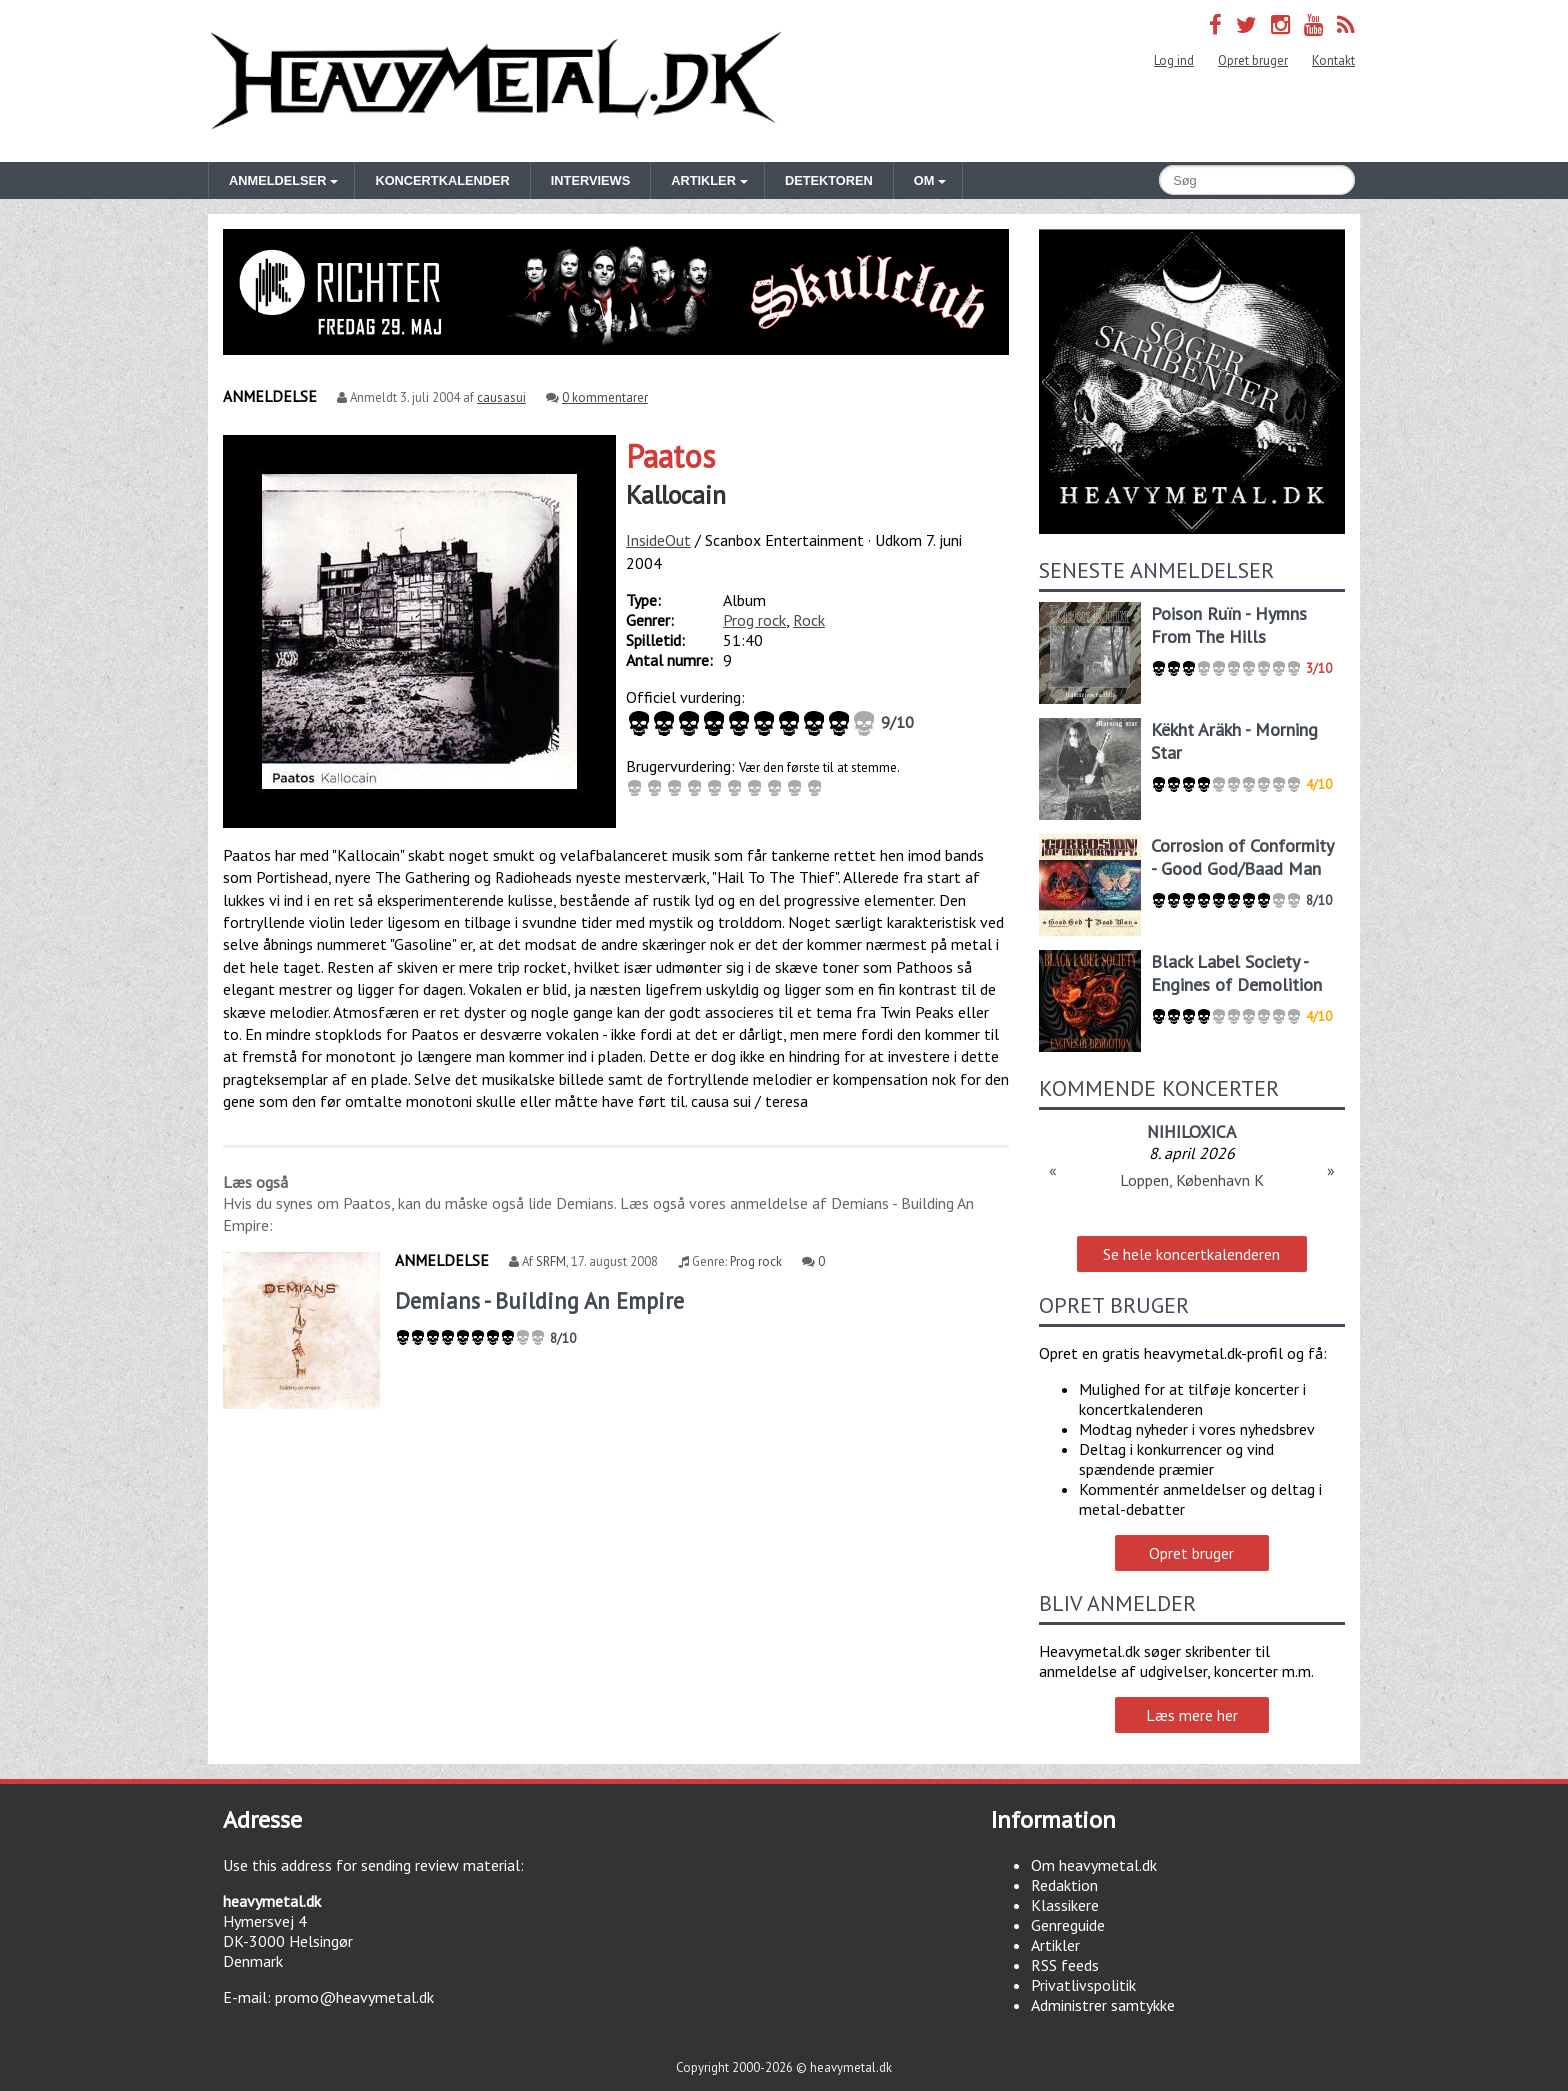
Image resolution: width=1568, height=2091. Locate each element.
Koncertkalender (442, 180)
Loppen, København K (1192, 1180)
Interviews (590, 180)
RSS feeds (1065, 1965)
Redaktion (1064, 1885)
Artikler (1055, 1945)
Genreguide (1068, 1925)
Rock (809, 620)
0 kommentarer (605, 397)
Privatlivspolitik (1083, 1985)
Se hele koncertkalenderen (1191, 1254)
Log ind (1174, 60)
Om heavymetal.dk (1094, 1865)
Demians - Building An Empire (539, 1300)
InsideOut (658, 540)
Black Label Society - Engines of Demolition (1236, 973)
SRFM (551, 1261)
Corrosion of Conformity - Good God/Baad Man (1242, 857)
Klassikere (1065, 1905)
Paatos (670, 456)
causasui (501, 397)
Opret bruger (1253, 60)
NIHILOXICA (1191, 1131)
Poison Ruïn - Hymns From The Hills (1229, 625)
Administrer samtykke (1103, 2005)
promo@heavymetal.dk (354, 1997)
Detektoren (829, 180)
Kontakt (1333, 60)
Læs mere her (1192, 1715)
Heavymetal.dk (496, 81)
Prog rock (754, 620)
